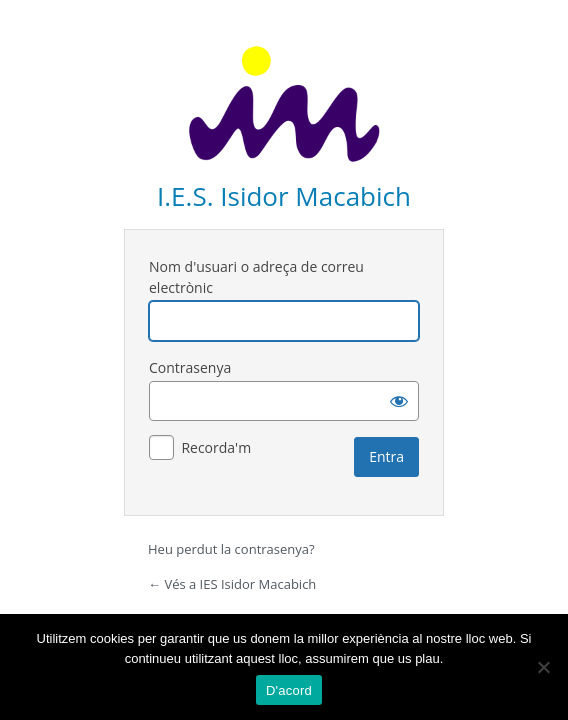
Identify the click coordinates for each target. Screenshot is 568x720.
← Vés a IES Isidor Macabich (232, 584)
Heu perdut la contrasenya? (231, 549)
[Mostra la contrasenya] (399, 401)
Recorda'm (216, 447)
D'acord (289, 690)
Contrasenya (190, 367)
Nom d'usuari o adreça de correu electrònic (256, 277)
